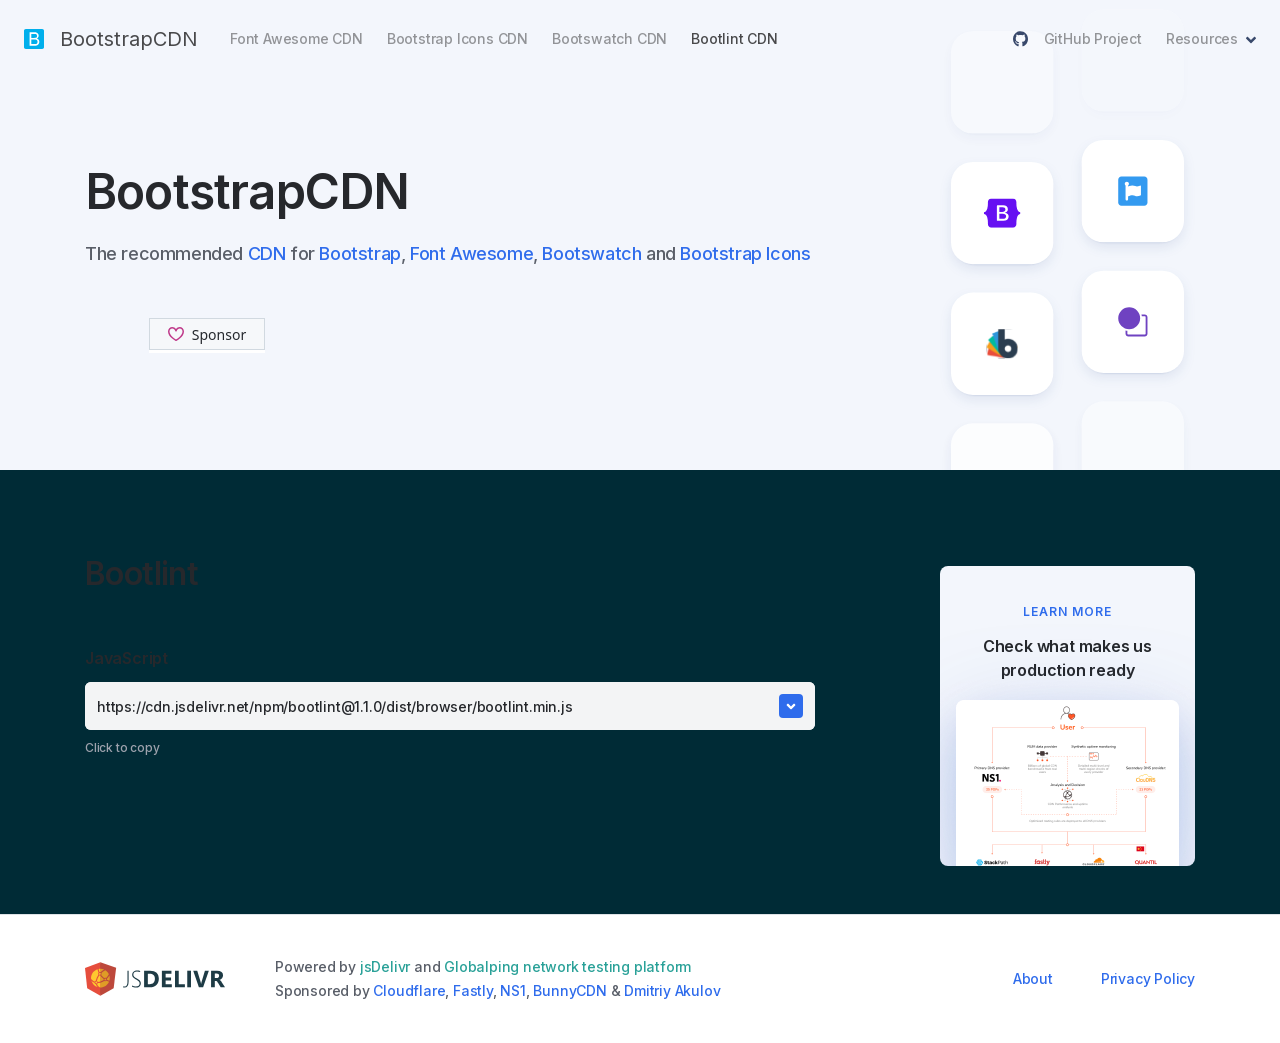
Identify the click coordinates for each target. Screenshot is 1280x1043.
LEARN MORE (1067, 611)
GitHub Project (1077, 38)
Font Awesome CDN (296, 38)
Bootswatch (591, 253)
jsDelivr (385, 966)
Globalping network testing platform (567, 966)
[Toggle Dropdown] (791, 706)
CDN (267, 253)
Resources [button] (1202, 38)
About (1033, 978)
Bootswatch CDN (609, 38)
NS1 (512, 990)
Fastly (473, 990)
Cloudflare (409, 990)
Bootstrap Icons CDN (457, 38)
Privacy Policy (1148, 978)
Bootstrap (359, 253)
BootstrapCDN (111, 39)
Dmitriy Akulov (672, 990)
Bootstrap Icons (745, 253)
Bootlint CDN (734, 38)
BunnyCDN (569, 990)
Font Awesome (471, 253)
